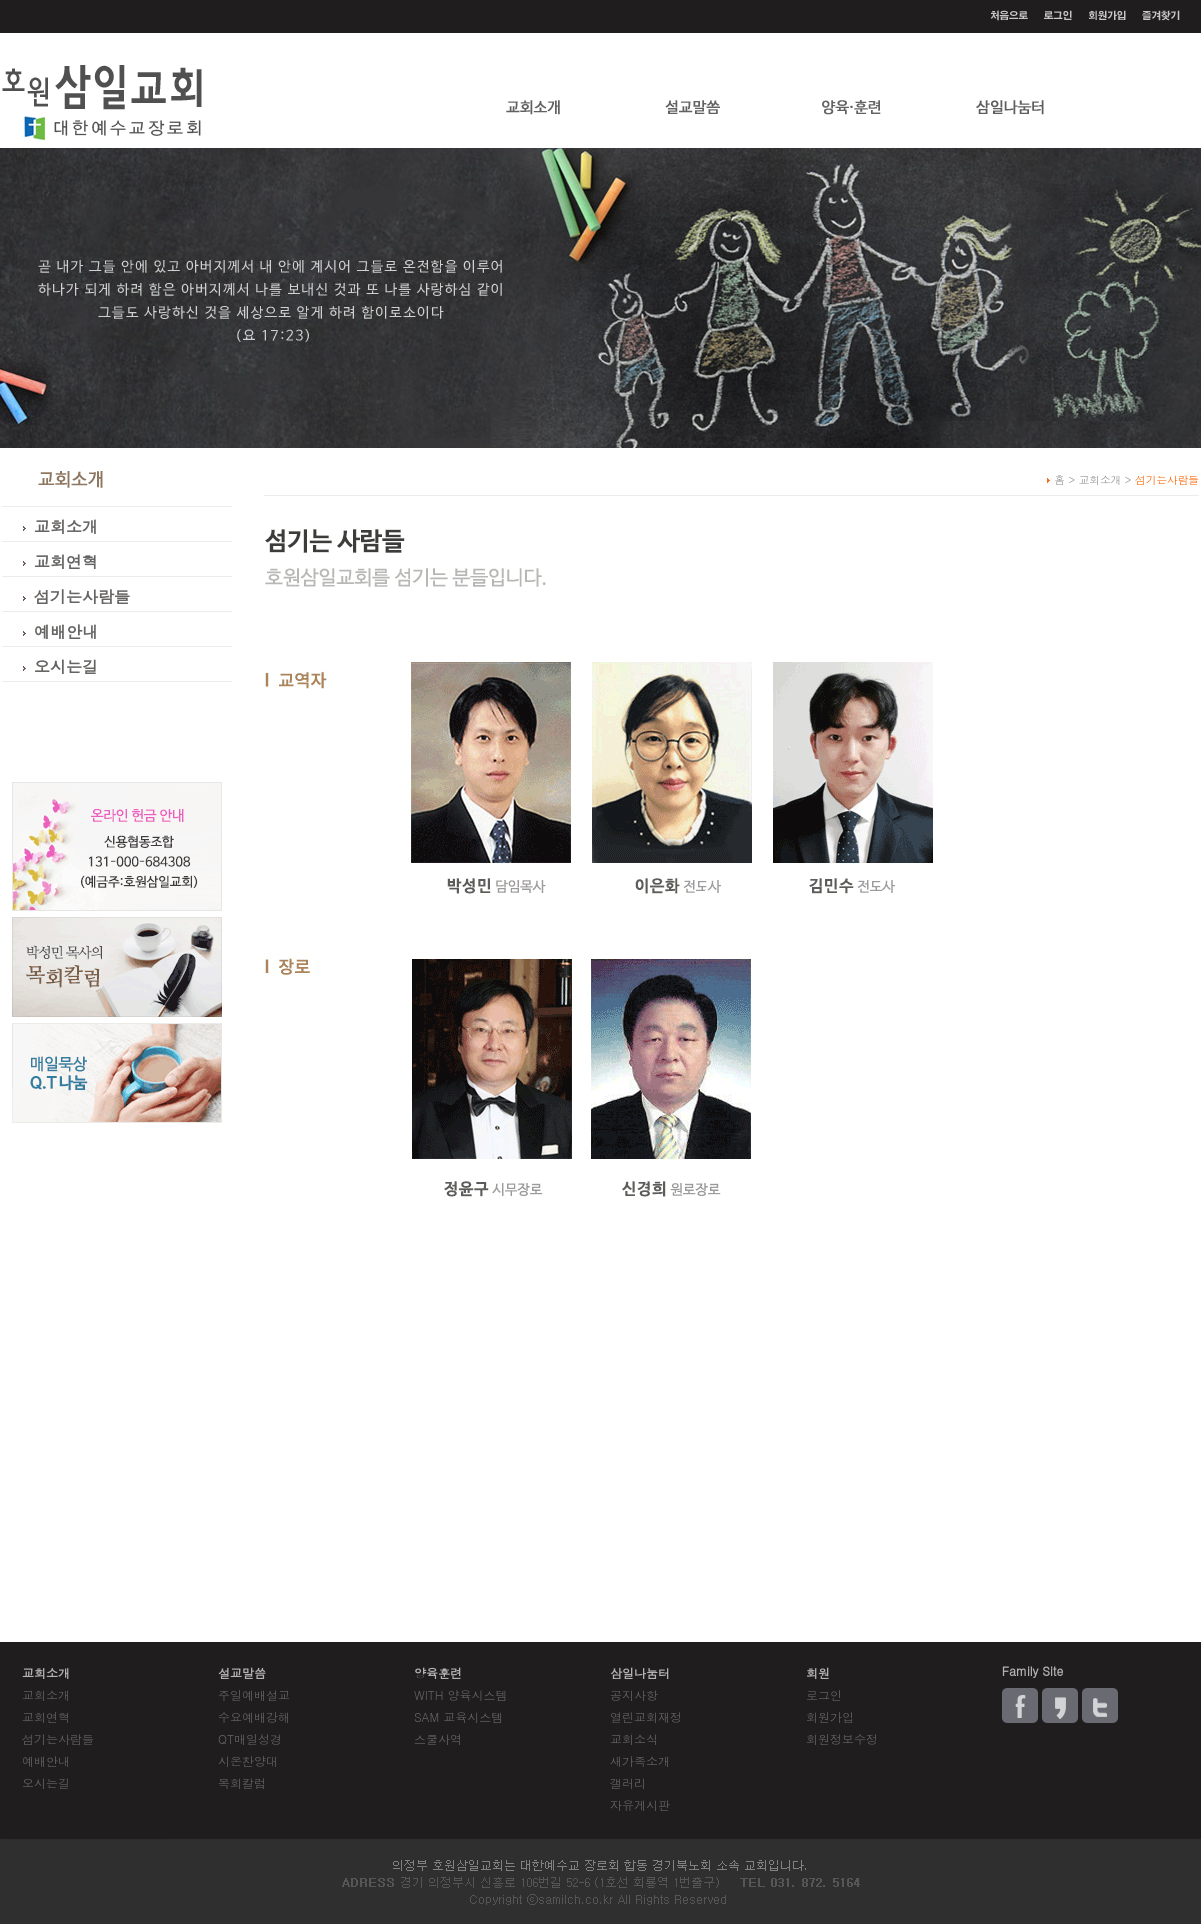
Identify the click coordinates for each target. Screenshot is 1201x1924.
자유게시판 (640, 1804)
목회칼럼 (242, 1782)
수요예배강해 (254, 1716)
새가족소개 (640, 1760)
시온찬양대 (248, 1760)
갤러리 (628, 1782)
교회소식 (634, 1738)
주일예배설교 (254, 1694)
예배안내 (46, 1760)
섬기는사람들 (58, 1738)
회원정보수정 (842, 1738)
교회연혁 (46, 1716)
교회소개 (46, 1694)
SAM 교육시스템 (458, 1716)
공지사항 (634, 1694)
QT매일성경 (250, 1738)
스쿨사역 (438, 1738)
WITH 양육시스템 (460, 1694)
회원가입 (830, 1716)
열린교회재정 (646, 1716)
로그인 (824, 1694)
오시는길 (46, 1782)
